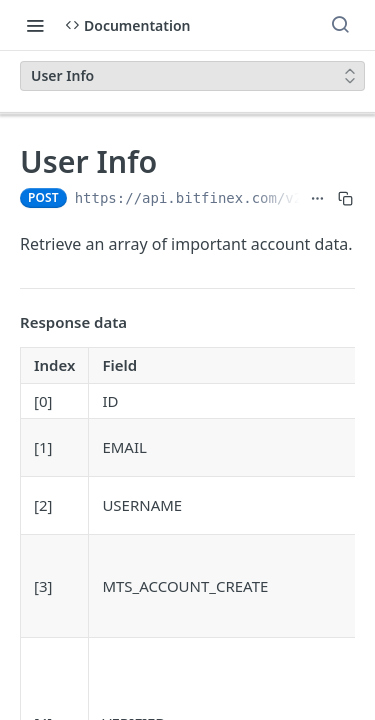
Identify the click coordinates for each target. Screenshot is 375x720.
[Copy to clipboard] (345, 198)
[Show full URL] (317, 198)
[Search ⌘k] (340, 25)
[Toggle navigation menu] (35, 25)
